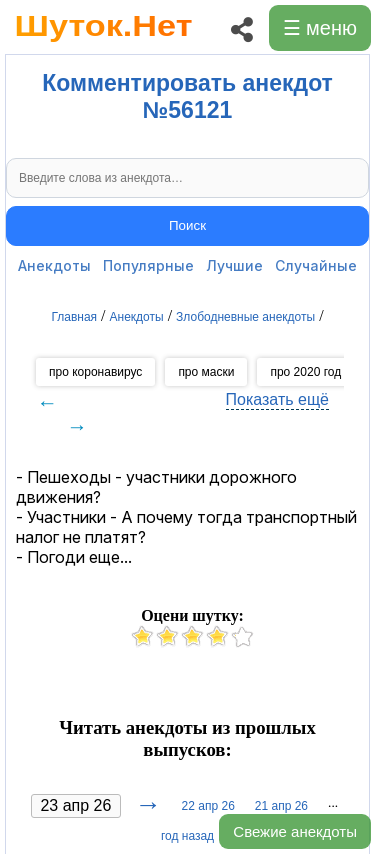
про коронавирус (95, 372)
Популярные (148, 265)
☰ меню (320, 28)
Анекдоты (54, 265)
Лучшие (234, 265)
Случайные (316, 265)
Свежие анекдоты (295, 831)
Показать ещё (277, 399)
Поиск (187, 225)
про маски (206, 372)
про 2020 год (305, 372)
